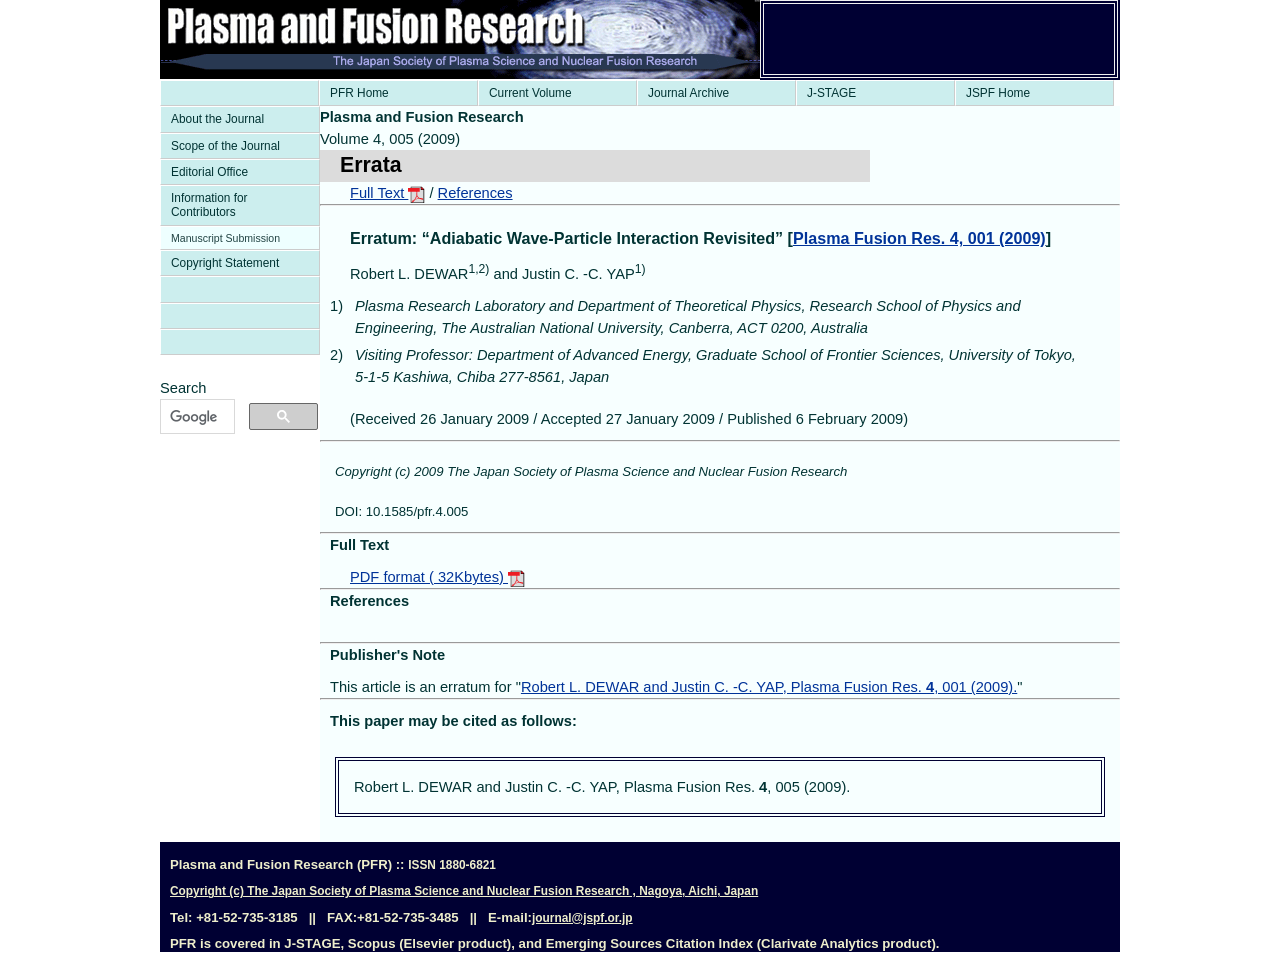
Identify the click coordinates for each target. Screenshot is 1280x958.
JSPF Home (998, 93)
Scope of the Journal (225, 146)
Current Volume (530, 93)
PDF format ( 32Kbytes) (437, 577)
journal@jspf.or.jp (582, 918)
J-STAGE (831, 93)
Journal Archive (688, 93)
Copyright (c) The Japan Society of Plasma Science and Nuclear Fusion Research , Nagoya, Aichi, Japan (464, 891)
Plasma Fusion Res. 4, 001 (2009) (919, 238)
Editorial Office (209, 172)
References (475, 193)
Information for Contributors (209, 205)
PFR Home (359, 93)
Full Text (387, 193)
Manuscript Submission (225, 238)
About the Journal (217, 119)
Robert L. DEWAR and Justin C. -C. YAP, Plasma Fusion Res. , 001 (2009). (769, 687)
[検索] (195, 417)
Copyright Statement (225, 263)
